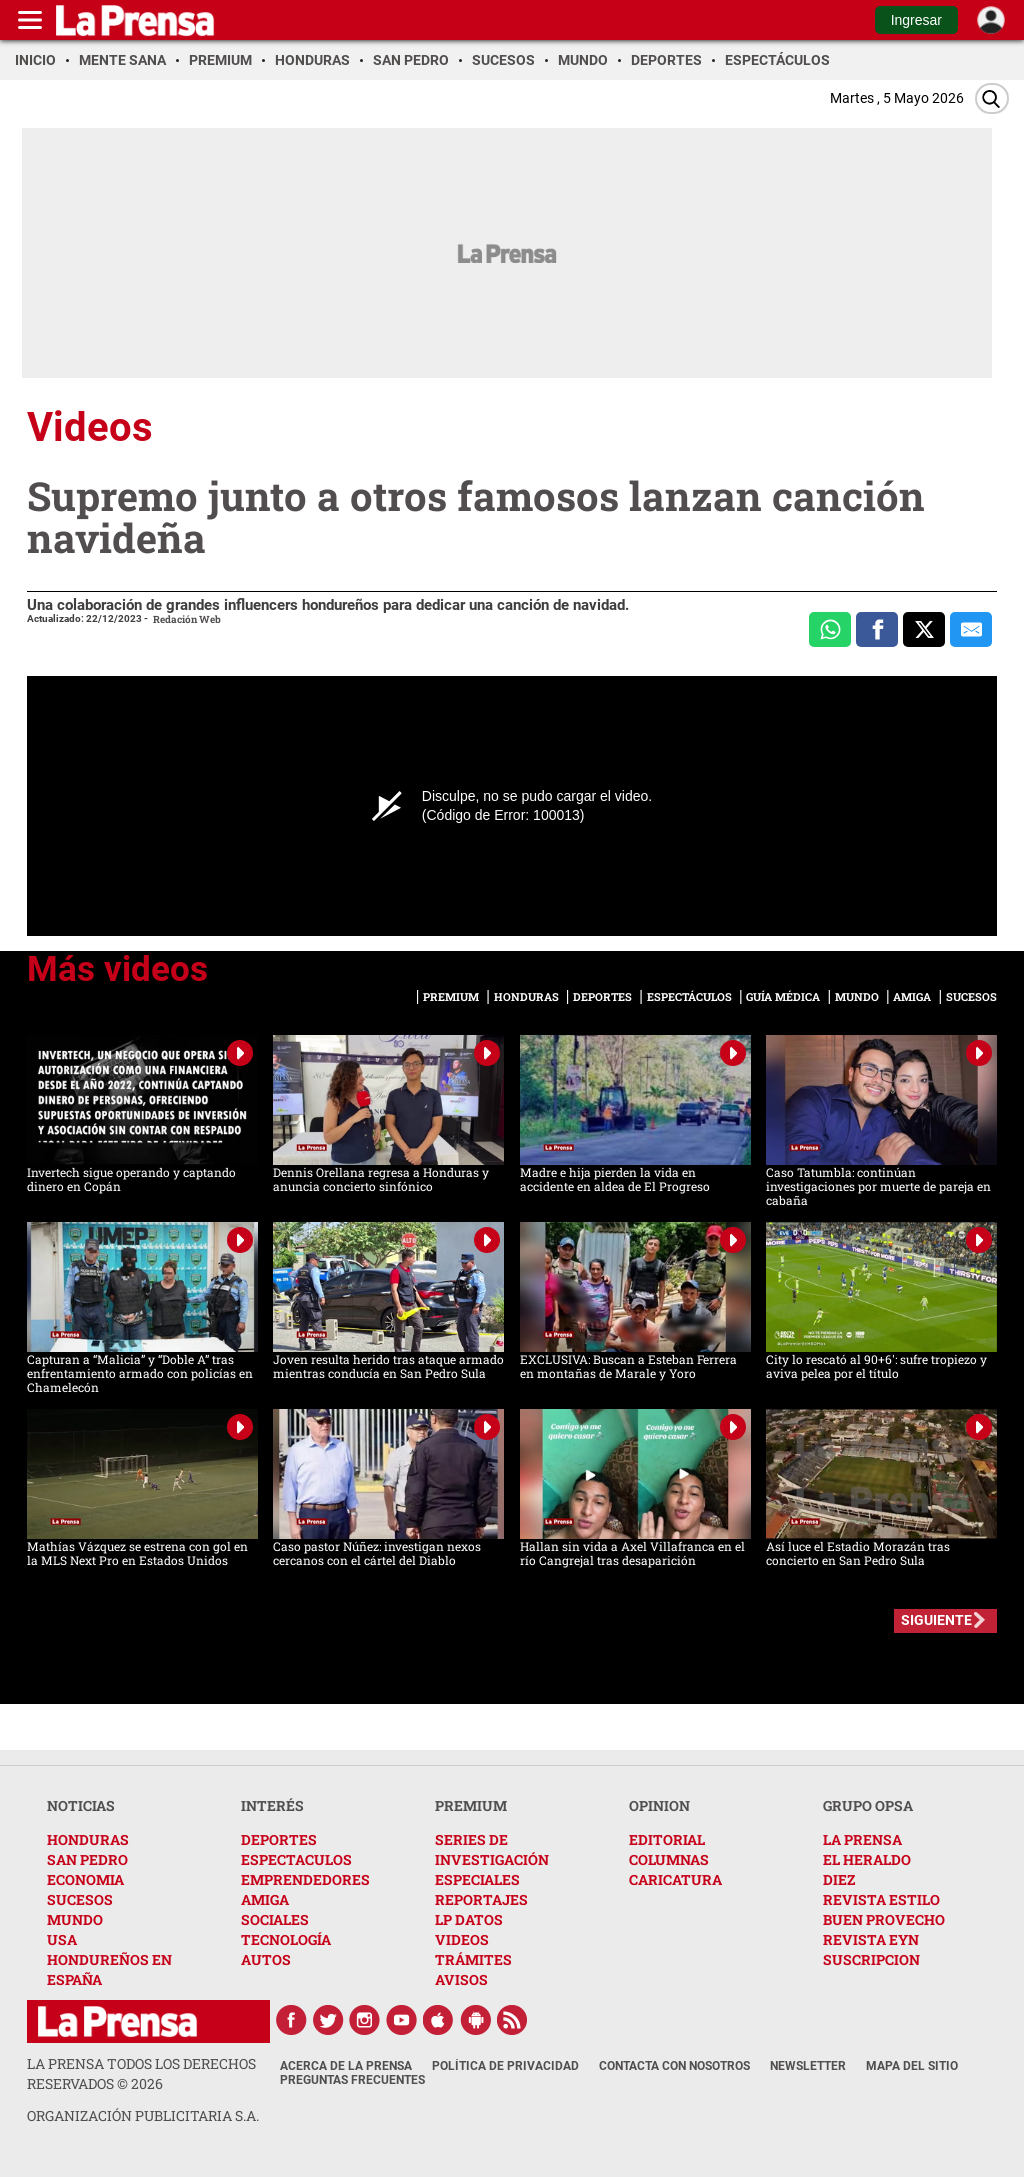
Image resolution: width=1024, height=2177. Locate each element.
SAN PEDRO (87, 1859)
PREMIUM (471, 1805)
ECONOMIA (85, 1879)
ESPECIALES (477, 1879)
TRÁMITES (473, 1959)
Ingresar (916, 20)
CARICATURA (675, 1879)
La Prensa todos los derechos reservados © (141, 2073)
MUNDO (75, 1919)
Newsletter (808, 2066)
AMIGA (265, 1899)
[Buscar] (992, 98)
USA (62, 1939)
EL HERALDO (867, 1859)
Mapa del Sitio (912, 2066)
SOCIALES (275, 1919)
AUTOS (266, 1959)
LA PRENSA (862, 1839)
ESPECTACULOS (296, 1859)
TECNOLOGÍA (286, 1939)
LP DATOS (469, 1919)
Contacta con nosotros (674, 2066)
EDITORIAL (667, 1839)
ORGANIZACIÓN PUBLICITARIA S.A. (143, 2115)
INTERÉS (272, 1805)
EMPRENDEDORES (305, 1879)
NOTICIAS (81, 1805)
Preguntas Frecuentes (352, 2080)
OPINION (659, 1805)
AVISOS (461, 1979)
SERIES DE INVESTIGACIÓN (492, 1849)
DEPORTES (279, 1839)
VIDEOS (462, 1939)
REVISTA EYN (871, 1939)
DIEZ (839, 1879)
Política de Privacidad (505, 2066)
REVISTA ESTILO (881, 1899)
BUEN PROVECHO (884, 1919)
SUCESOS (80, 1899)
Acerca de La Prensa (346, 2066)
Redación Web (187, 619)
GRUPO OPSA (868, 1805)
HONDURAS (88, 1839)
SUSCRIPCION (871, 1959)
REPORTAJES (481, 1899)
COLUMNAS (669, 1859)
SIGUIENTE (936, 1620)
